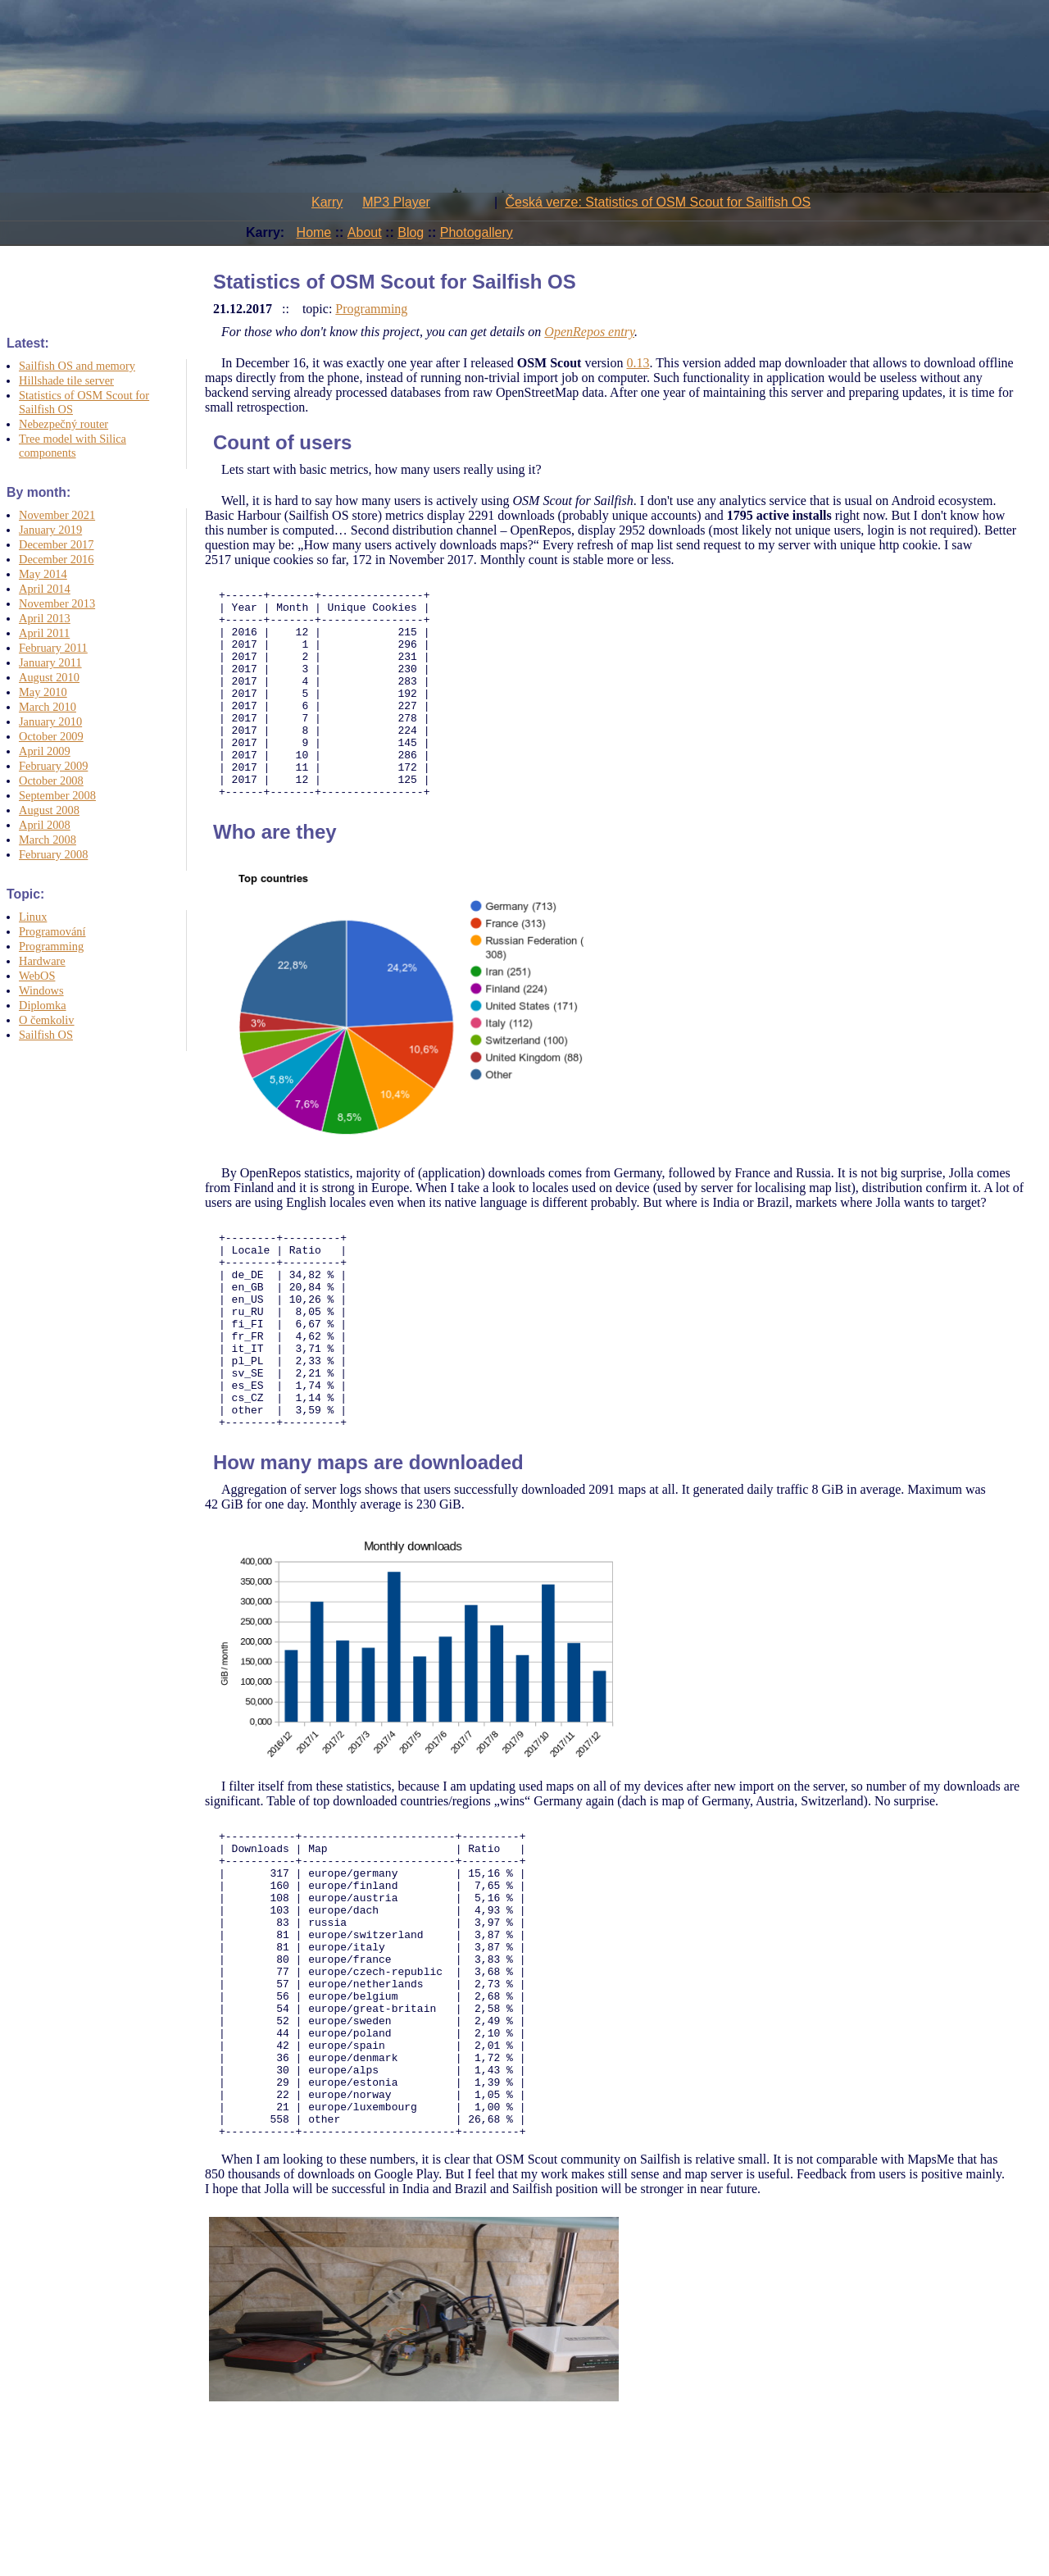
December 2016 (56, 559)
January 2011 (50, 662)
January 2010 (50, 721)
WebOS (37, 975)
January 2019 (50, 529)
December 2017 (56, 544)
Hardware (42, 960)
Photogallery (476, 232)
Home (314, 232)
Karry (327, 202)
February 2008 (53, 854)
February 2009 (53, 765)
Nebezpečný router (63, 423)
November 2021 (57, 514)
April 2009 (44, 751)
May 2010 (43, 692)
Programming (51, 946)
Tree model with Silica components (72, 445)
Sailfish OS (46, 1034)
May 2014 (43, 573)
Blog (410, 232)
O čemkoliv (47, 1019)
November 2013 (57, 603)
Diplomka (42, 1005)
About (364, 232)
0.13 (637, 363)
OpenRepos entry (589, 332)
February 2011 (53, 647)
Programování (52, 931)
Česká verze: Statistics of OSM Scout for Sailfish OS (658, 202)
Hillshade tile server (66, 380)
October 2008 (51, 780)
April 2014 (44, 588)
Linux (33, 916)
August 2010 (49, 677)
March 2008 (47, 839)
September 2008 (57, 795)
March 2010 (47, 706)
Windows (41, 990)
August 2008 (49, 810)
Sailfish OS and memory (77, 365)
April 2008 (44, 824)
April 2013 (44, 618)
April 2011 (44, 632)
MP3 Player (396, 202)
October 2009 (51, 736)
